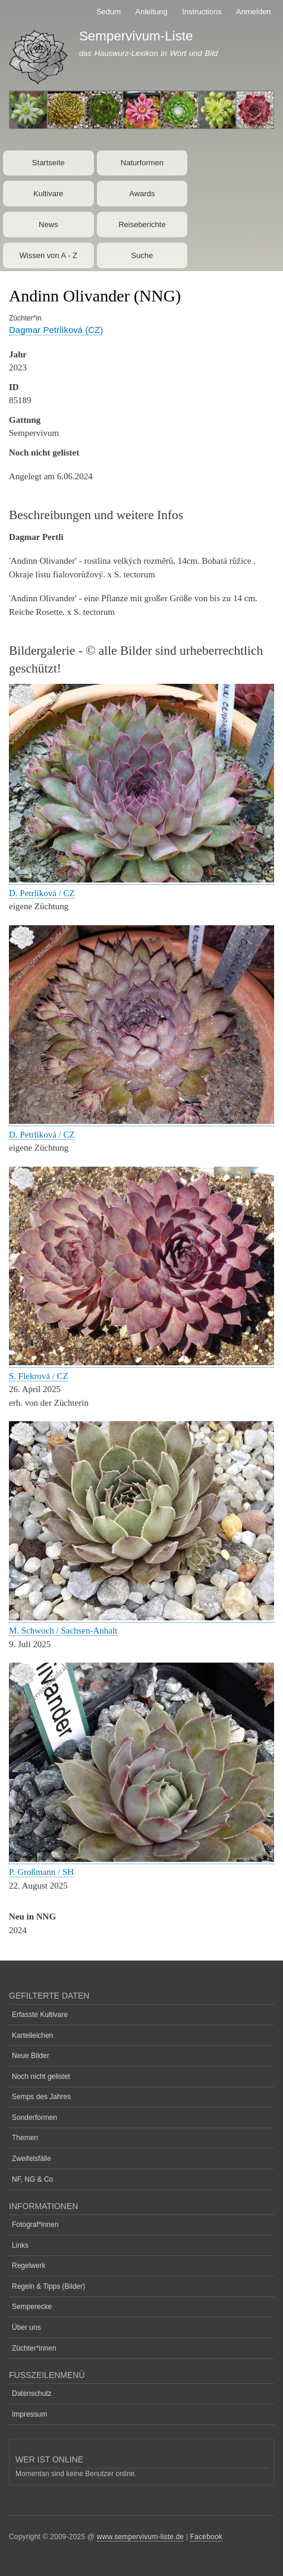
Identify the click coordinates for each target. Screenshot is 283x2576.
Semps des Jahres (41, 2097)
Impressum (29, 2414)
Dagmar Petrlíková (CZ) (56, 330)
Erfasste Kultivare (40, 2014)
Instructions (201, 11)
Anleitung (152, 11)
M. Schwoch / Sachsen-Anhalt (63, 1630)
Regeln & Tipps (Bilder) (48, 2286)
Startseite (48, 162)
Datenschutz (32, 2393)
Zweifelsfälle (31, 2158)
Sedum (108, 11)
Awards (142, 193)
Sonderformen (34, 2117)
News (48, 224)
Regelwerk (29, 2265)
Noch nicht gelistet (41, 2076)
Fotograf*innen (35, 2224)
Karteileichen (32, 2035)
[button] (141, 880)
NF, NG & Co (32, 2179)
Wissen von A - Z (49, 255)
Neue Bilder (30, 2056)
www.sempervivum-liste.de (140, 2537)
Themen (25, 2138)
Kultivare (48, 193)
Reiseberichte (142, 224)
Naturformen (142, 162)
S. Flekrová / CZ (38, 1376)
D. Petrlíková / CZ (42, 893)
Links (20, 2245)
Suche (142, 255)
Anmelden (253, 11)
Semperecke (32, 2306)
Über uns (26, 2327)
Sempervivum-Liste (136, 36)
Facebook (206, 2537)
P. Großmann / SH (41, 1872)
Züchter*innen (34, 2348)
